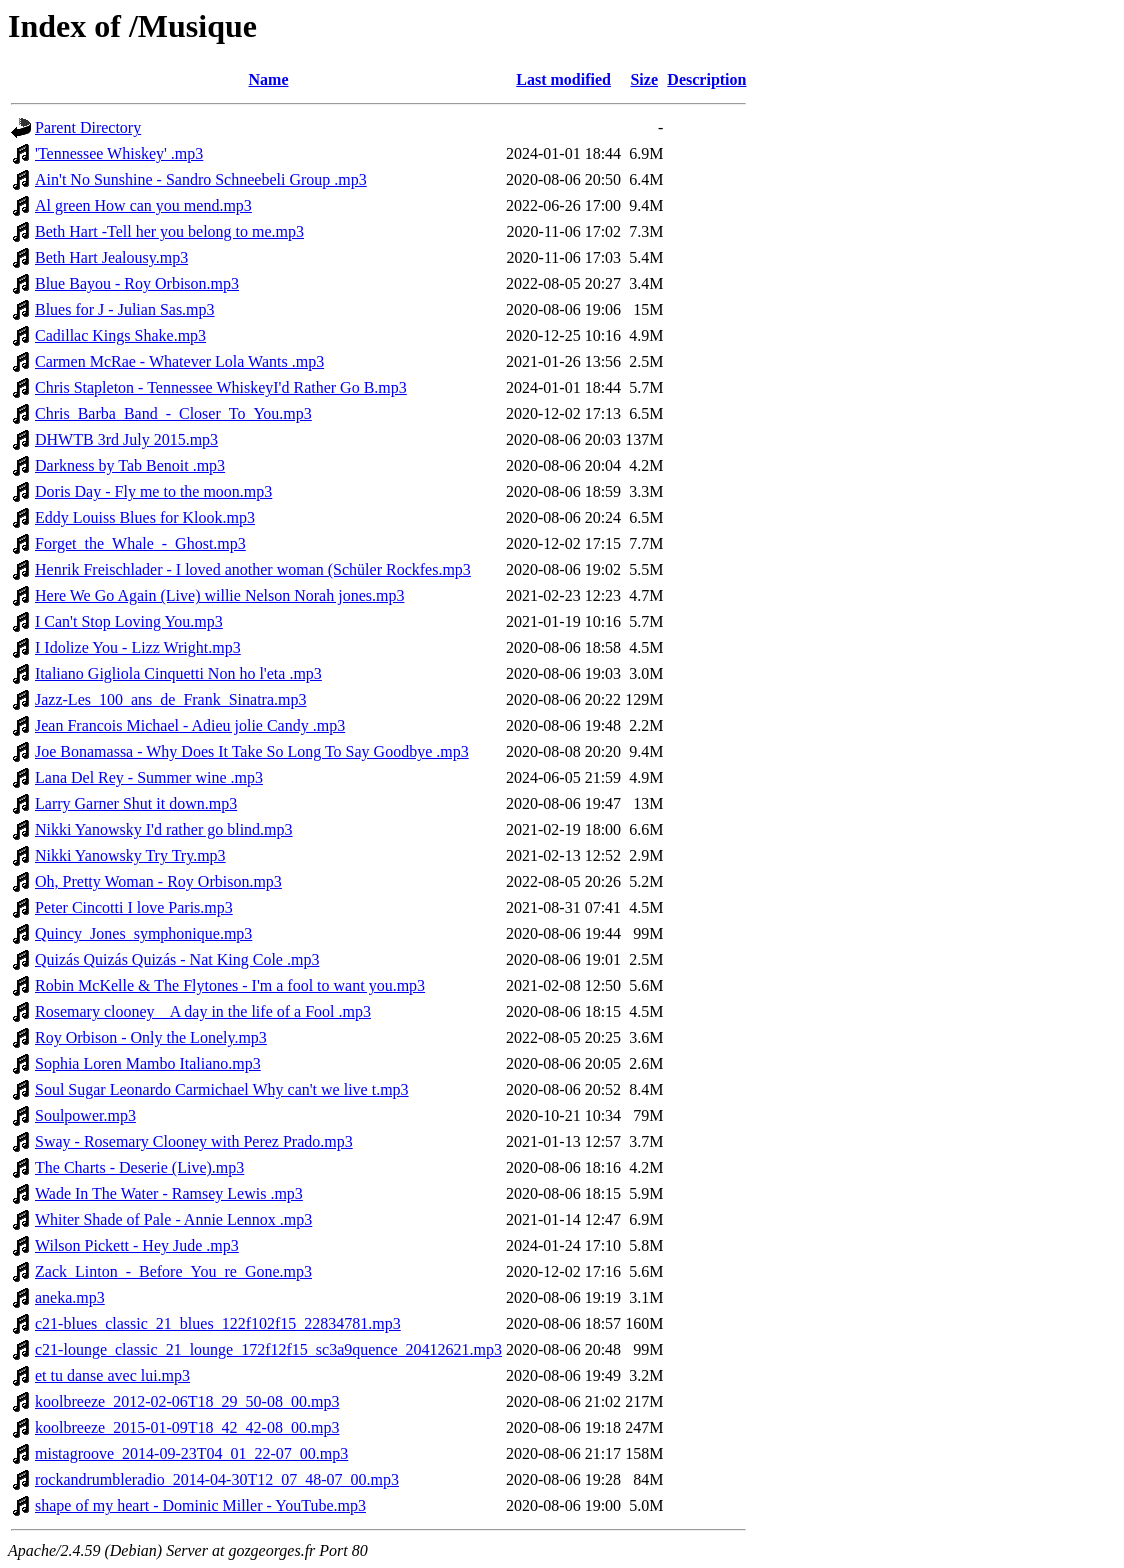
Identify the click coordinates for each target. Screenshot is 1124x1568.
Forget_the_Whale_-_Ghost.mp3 (140, 543)
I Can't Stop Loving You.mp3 (129, 621)
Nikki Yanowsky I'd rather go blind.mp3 (164, 829)
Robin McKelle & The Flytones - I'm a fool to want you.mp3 (230, 985)
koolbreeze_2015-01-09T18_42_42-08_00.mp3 (187, 1427)
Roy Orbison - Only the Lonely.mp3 (151, 1037)
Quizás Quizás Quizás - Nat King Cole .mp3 (177, 959)
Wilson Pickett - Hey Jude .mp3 (137, 1245)
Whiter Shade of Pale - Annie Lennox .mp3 (173, 1219)
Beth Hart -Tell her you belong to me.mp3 (169, 231)
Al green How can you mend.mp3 (143, 205)
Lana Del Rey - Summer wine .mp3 (149, 777)
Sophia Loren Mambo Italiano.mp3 (148, 1063)
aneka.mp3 (70, 1297)
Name (269, 79)
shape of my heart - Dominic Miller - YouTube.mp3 (200, 1505)
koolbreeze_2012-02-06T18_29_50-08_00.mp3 (187, 1401)
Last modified (563, 79)
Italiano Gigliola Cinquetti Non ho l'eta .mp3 (178, 673)
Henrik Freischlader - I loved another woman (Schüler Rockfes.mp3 (253, 569)
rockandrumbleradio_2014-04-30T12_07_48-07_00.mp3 (217, 1479)
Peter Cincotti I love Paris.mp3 (134, 907)
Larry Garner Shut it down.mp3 (136, 803)
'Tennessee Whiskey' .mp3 (119, 153)
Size (644, 79)
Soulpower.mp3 (85, 1115)
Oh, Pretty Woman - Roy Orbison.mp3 (158, 881)
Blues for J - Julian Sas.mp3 (125, 309)
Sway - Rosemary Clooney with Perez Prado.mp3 (194, 1141)
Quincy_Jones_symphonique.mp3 (143, 933)
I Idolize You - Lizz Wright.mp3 (138, 647)
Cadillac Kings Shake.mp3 (120, 335)
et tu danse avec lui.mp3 (112, 1375)
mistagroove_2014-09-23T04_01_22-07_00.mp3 (191, 1453)
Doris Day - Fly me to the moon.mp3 (153, 491)
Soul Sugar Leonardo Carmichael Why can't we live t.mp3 (222, 1089)
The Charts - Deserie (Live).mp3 (139, 1167)
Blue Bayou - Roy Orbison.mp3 (137, 283)
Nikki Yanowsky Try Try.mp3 (130, 855)
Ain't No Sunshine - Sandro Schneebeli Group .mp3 (201, 179)
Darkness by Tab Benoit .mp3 (130, 465)
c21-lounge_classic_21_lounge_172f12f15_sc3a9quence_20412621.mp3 (268, 1349)
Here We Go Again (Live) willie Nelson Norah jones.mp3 (219, 595)
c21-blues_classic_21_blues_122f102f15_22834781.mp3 (218, 1323)
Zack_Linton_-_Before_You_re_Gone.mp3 (173, 1271)
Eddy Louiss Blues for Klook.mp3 (145, 517)
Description (706, 79)
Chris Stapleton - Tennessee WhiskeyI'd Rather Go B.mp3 (221, 387)
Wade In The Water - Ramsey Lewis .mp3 (169, 1193)
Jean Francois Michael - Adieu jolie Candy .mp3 (190, 725)
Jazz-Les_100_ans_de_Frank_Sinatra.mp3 (170, 699)
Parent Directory (88, 127)
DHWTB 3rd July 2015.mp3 (126, 439)
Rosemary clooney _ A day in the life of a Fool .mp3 (203, 1011)
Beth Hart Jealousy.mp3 (111, 257)
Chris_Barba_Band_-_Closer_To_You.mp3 (173, 413)
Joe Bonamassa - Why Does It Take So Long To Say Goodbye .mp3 (252, 751)
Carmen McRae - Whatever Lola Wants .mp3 (179, 361)
